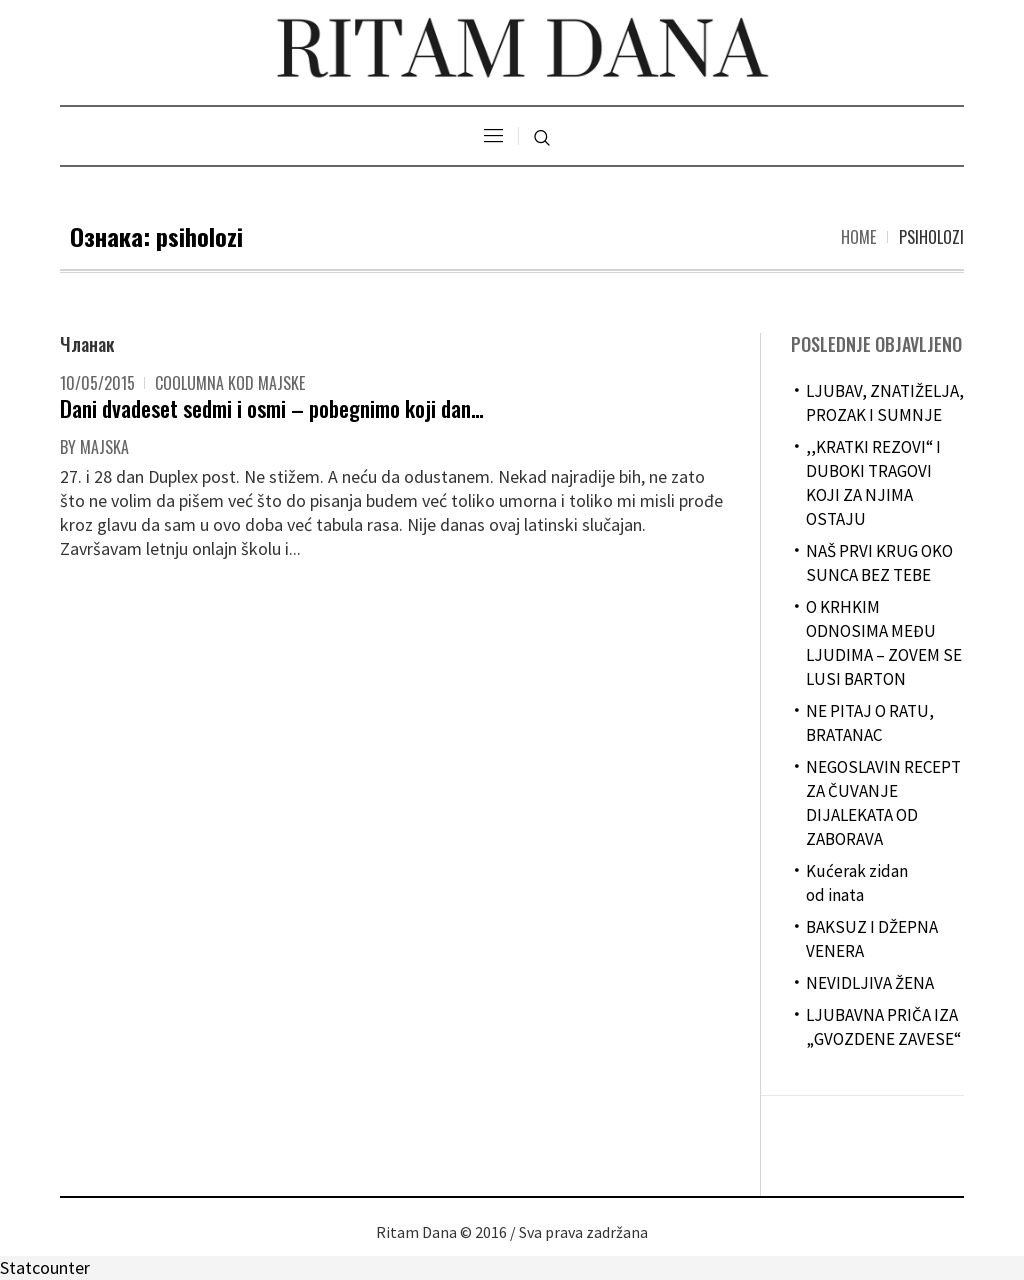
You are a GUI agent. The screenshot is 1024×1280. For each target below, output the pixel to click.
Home (858, 237)
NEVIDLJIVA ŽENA (870, 983)
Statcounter (45, 1267)
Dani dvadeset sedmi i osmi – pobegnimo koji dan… (272, 408)
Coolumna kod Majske (230, 383)
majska (104, 447)
